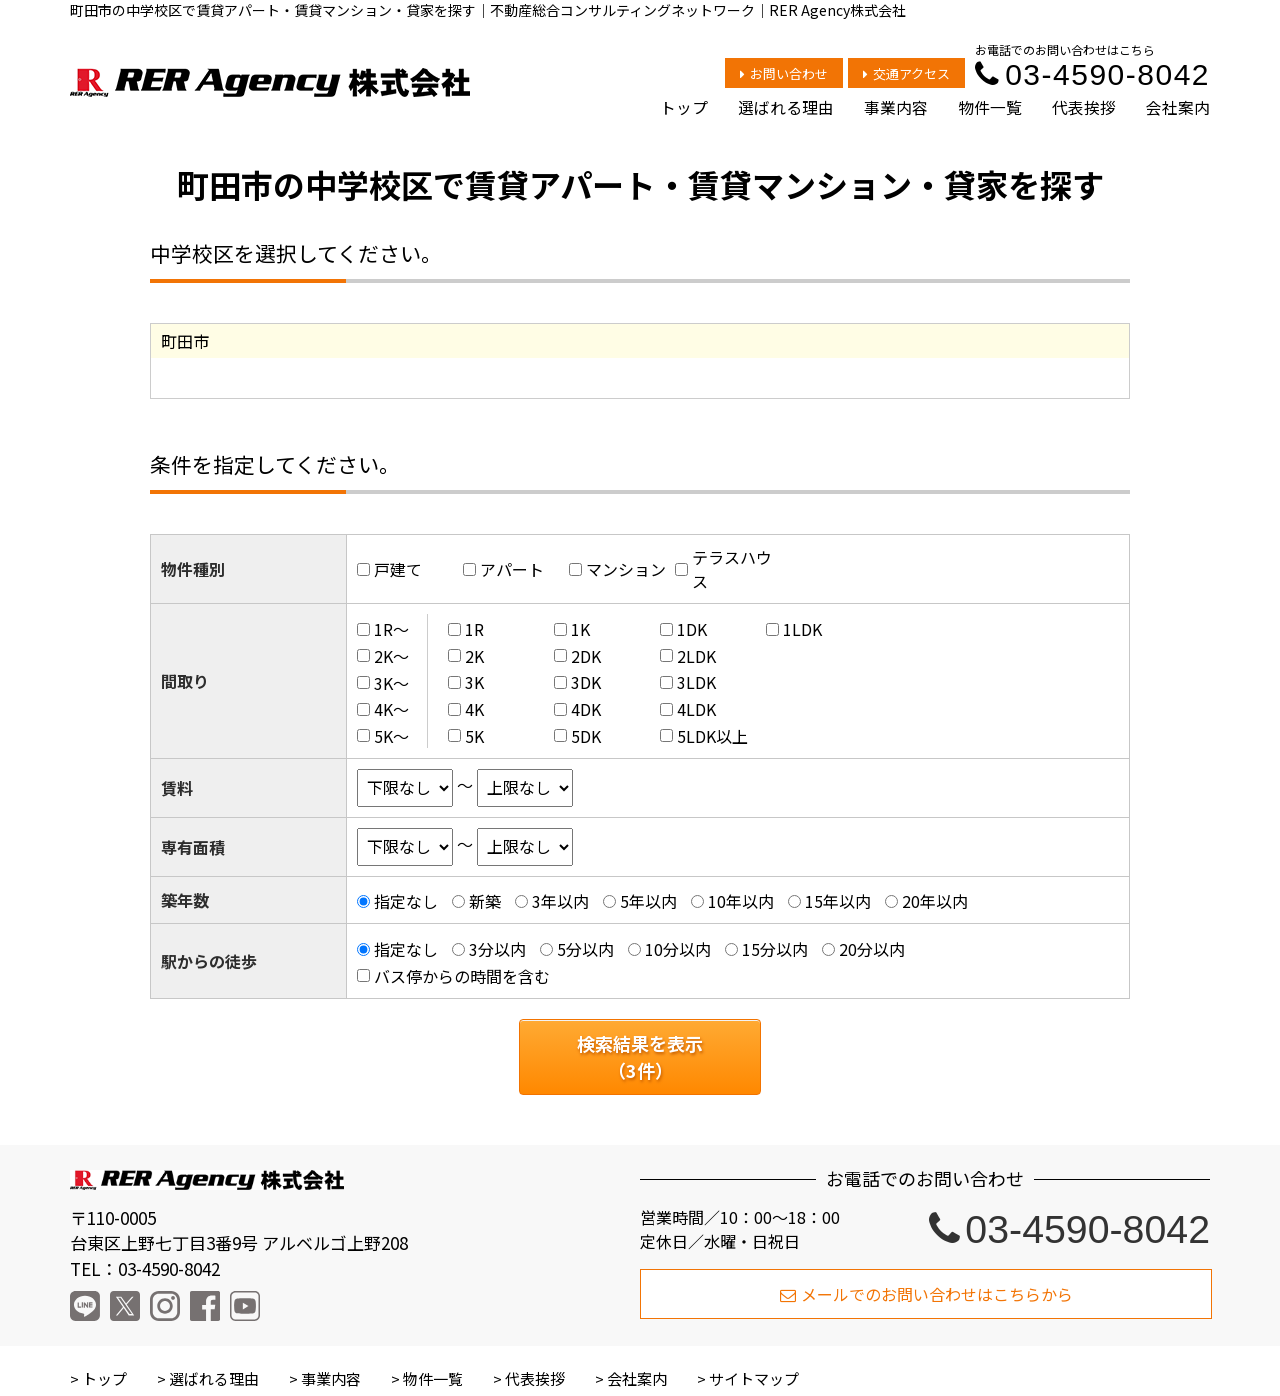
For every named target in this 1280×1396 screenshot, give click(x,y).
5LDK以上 (712, 736)
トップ (684, 107)
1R (474, 629)
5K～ (391, 736)
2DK (586, 656)
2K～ (391, 656)
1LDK (802, 629)
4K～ (391, 709)
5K (474, 736)
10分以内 (678, 949)
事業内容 (896, 107)
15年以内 (838, 901)
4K (474, 709)
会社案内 (1178, 107)
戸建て (398, 569)
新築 (485, 901)
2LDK (696, 656)
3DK (586, 682)
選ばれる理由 (786, 107)
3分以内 (497, 949)
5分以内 (585, 949)
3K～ (391, 682)
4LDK (696, 709)
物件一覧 (990, 107)
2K (474, 656)
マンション (626, 569)
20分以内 (872, 949)
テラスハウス (732, 569)
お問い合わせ (784, 73)
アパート (512, 569)
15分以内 (775, 949)
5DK (586, 736)
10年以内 (741, 901)
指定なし (406, 901)
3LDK (696, 682)
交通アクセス (906, 73)
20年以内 (935, 901)
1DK (692, 629)
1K (580, 629)
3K (474, 682)
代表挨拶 (1084, 107)
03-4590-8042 (1092, 74)
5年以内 (648, 901)
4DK (586, 709)
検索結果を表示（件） (640, 1056)
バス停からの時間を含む (462, 976)
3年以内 (560, 901)
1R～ (391, 629)
